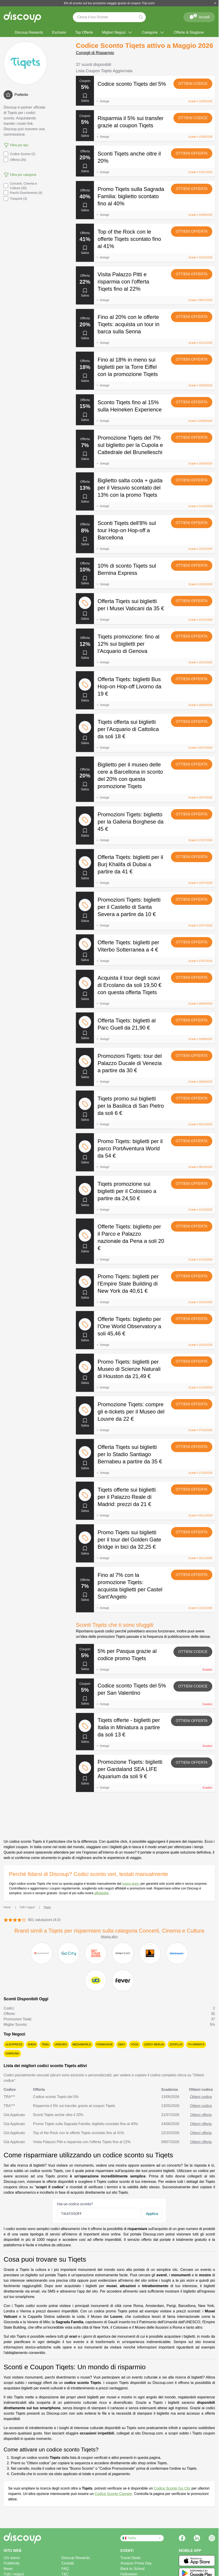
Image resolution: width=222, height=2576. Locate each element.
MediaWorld (81, 2044)
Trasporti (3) (15, 198)
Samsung (12, 2053)
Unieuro (60, 2044)
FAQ (65, 2569)
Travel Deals (130, 2558)
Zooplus (175, 2044)
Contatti (67, 2563)
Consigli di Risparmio (95, 53)
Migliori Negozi (117, 32)
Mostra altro (109, 1936)
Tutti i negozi (14, 2574)
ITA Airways (196, 2044)
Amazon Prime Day (136, 2563)
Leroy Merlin (154, 2044)
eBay (121, 2044)
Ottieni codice (193, 84)
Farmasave (104, 2044)
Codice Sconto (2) (19, 154)
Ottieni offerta (192, 153)
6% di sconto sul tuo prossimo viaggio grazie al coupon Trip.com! (109, 3)
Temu (45, 2044)
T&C (65, 2574)
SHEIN (32, 2044)
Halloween (128, 2574)
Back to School (132, 2569)
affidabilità (101, 1893)
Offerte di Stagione (189, 32)
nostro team (130, 1883)
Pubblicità (11, 2563)
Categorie (153, 32)
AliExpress (13, 2044)
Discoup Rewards (29, 32)
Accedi (199, 16)
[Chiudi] (215, 3)
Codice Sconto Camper (113, 2494)
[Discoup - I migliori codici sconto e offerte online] (22, 17)
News (8, 2569)
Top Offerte (84, 32)
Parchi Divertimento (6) (23, 192)
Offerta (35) (15, 160)
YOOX (135, 2044)
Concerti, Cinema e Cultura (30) (20, 186)
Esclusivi (59, 32)
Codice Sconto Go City (172, 2488)
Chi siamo (12, 2558)
